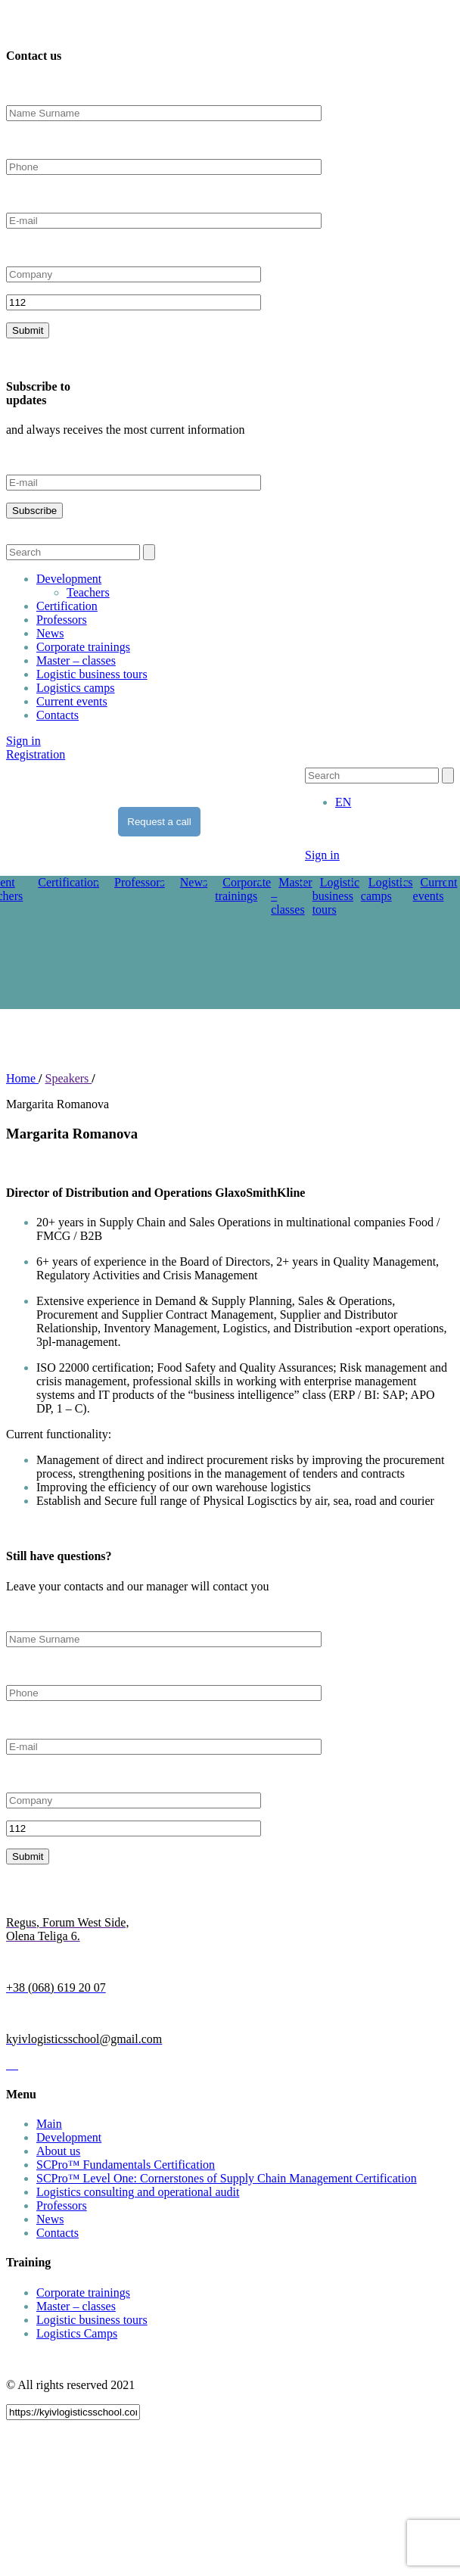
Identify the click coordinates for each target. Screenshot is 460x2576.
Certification (67, 606)
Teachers (88, 592)
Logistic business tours (92, 674)
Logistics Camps (76, 2333)
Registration (35, 754)
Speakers (68, 1078)
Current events (71, 701)
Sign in (23, 740)
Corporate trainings (83, 646)
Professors (61, 619)
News (50, 633)
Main (49, 2123)
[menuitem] (343, 802)
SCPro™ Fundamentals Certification (125, 2164)
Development (68, 578)
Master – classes (76, 660)
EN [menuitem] (343, 802)
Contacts (57, 715)
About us (58, 2151)
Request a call (159, 821)
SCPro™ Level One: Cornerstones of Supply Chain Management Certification (226, 2178)
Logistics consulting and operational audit (137, 2191)
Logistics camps (75, 687)
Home (22, 1078)
